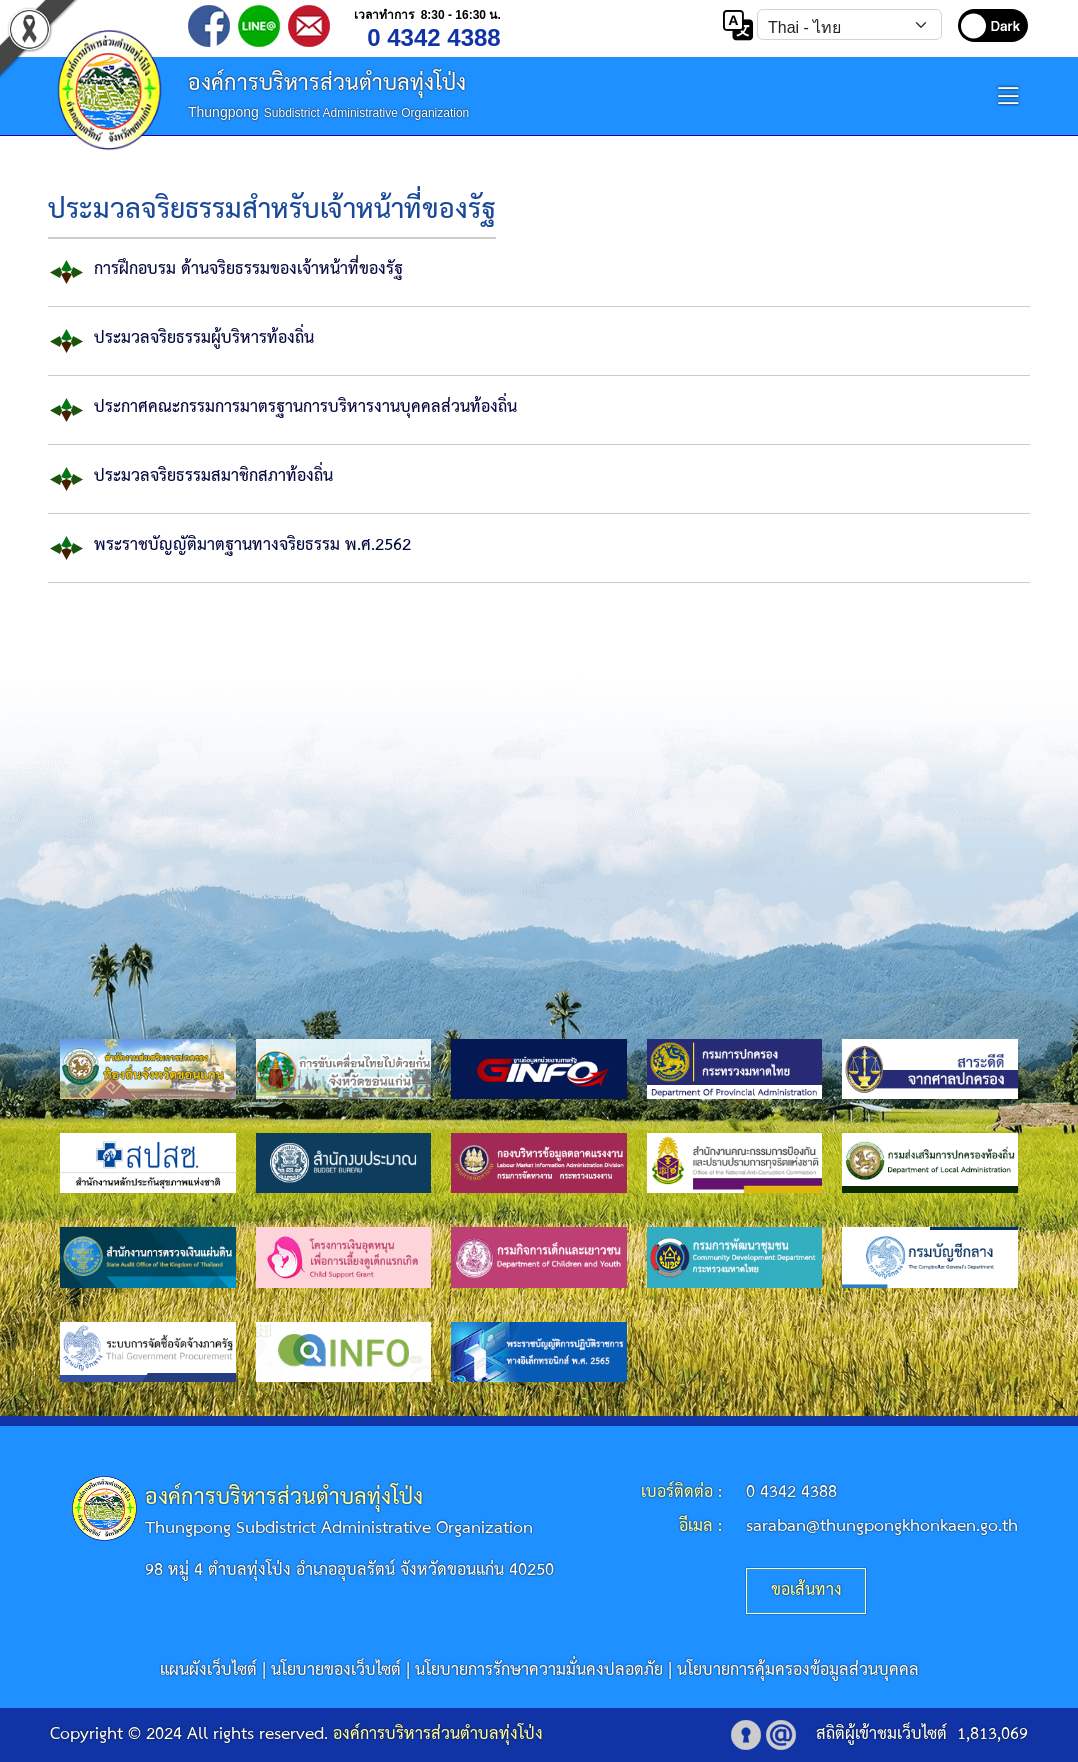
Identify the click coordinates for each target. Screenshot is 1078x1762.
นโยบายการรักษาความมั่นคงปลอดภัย (539, 1670)
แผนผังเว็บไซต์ (208, 1670)
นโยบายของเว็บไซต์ (336, 1670)
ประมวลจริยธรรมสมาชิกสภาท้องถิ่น (213, 476)
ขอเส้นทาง (806, 1590)
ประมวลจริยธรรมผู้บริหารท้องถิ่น (204, 338)
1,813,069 (992, 1734)
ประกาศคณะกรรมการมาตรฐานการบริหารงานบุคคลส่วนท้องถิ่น (305, 407)
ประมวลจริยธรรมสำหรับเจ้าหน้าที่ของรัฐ (272, 210)
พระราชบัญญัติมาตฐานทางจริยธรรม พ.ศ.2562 (252, 545)
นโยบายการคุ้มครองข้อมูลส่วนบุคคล (798, 1670)
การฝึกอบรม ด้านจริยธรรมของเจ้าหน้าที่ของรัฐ (248, 269)
